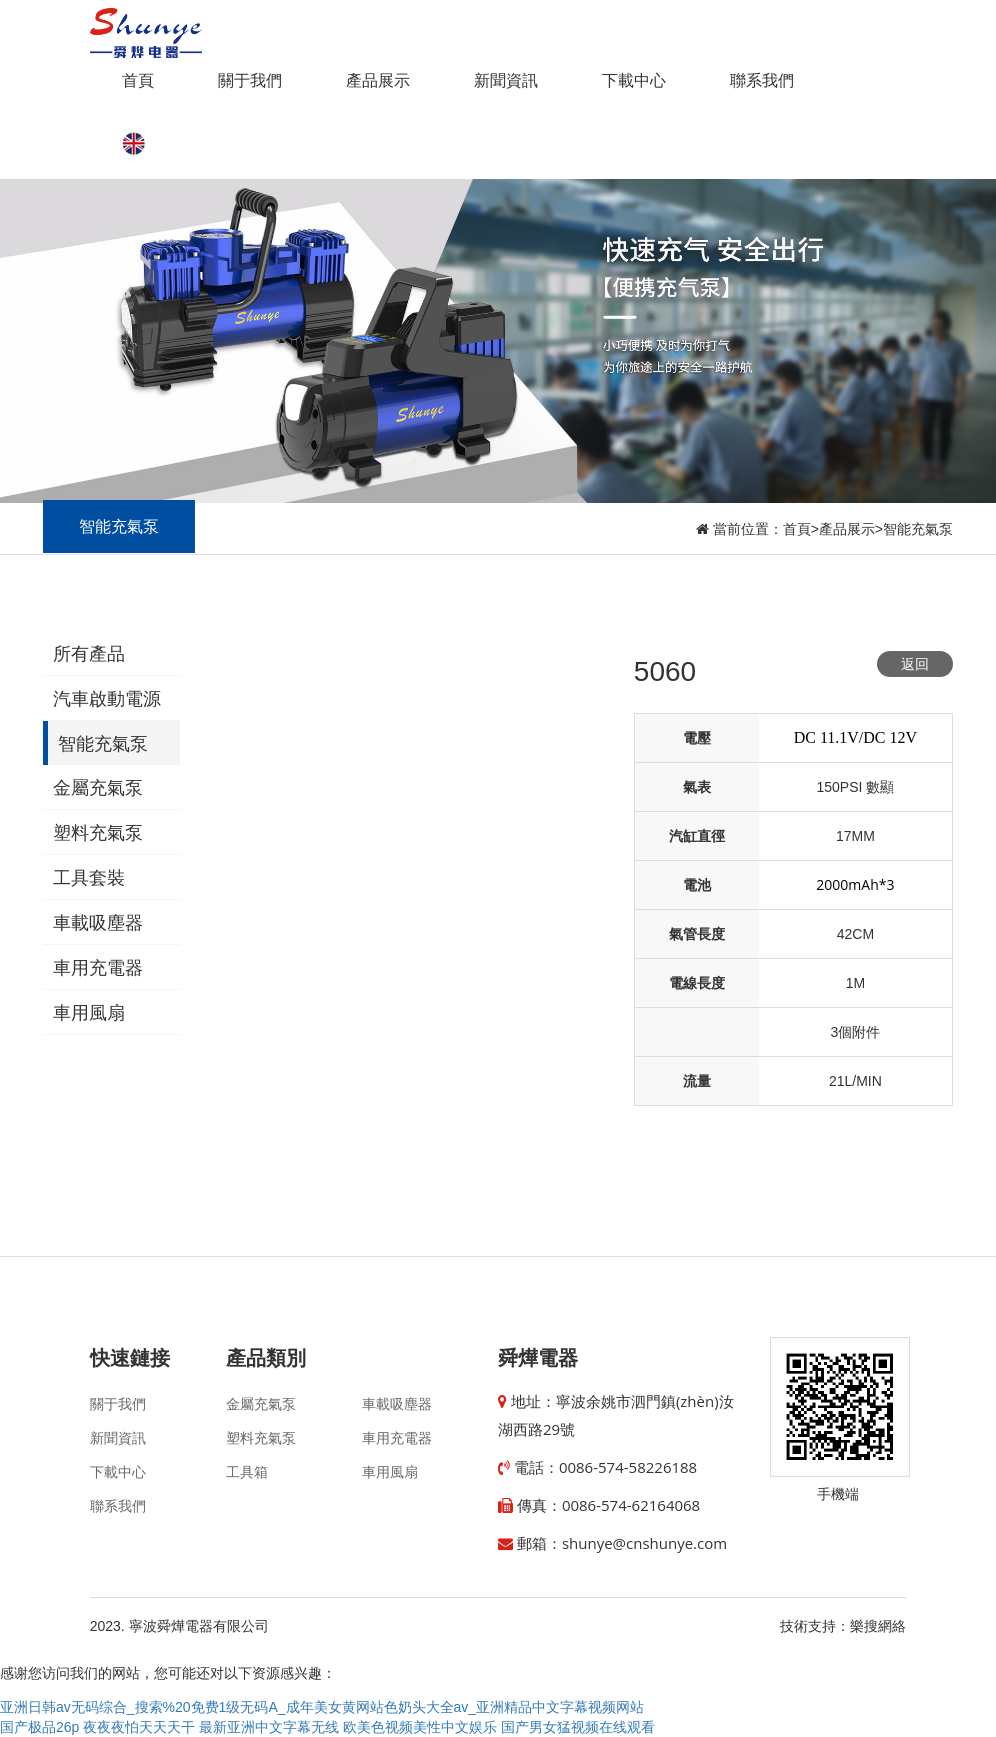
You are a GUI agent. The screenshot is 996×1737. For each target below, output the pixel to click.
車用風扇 (89, 1013)
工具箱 (247, 1472)
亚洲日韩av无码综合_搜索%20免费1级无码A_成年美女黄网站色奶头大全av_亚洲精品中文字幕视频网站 (322, 1707)
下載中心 (634, 80)
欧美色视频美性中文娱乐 (420, 1727)
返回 (915, 664)
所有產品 (89, 654)
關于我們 (250, 80)
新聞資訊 (506, 80)
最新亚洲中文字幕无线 (269, 1727)
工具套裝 (89, 878)
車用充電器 (98, 968)
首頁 (138, 80)
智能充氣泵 (918, 529)
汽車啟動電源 (107, 699)
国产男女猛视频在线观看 (578, 1727)
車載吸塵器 (98, 923)
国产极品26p (39, 1727)
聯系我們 (762, 80)
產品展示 (378, 80)
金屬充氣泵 (98, 788)
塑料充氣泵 (98, 833)
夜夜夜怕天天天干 (139, 1727)
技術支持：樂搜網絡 (843, 1626)
